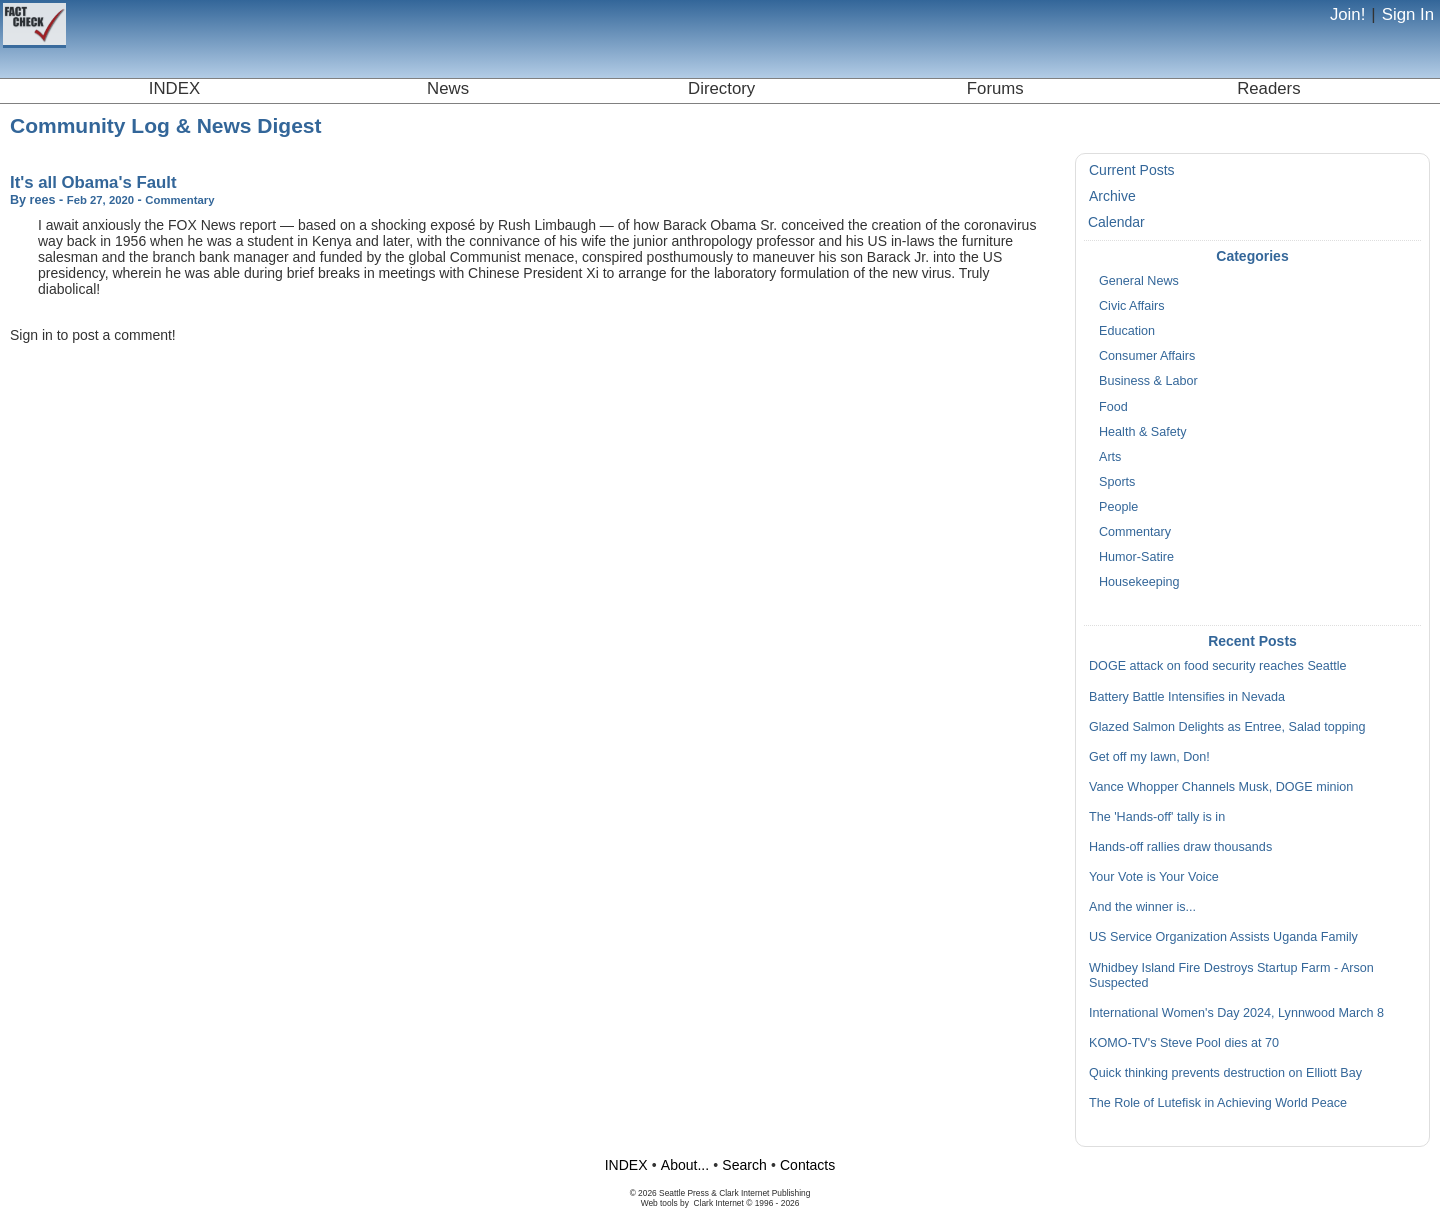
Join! (1347, 14)
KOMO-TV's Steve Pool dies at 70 (1184, 1043)
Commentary (1135, 532)
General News (1139, 281)
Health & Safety (1143, 432)
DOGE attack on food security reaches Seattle (1218, 666)
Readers (1268, 88)
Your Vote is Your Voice (1154, 877)
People (1118, 507)
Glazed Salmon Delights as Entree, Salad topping (1227, 727)
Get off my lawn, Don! (1149, 757)
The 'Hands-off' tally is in (1157, 817)
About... (685, 1165)
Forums (995, 88)
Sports (1117, 482)
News (448, 88)
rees (43, 200)
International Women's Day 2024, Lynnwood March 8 (1236, 1013)
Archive (1112, 196)
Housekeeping (1139, 582)
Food (1113, 407)
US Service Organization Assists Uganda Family (1223, 937)
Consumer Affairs (1147, 356)
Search (744, 1165)
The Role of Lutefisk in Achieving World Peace (1218, 1103)
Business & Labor (1148, 381)
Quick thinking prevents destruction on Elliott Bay (1225, 1073)
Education (1127, 331)
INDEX (174, 88)
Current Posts (1132, 170)
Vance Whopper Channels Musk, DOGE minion (1221, 787)
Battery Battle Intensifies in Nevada (1187, 697)
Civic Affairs (1132, 306)
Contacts (807, 1165)
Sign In (1408, 14)
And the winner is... (1142, 907)
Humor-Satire (1136, 557)
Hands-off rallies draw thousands (1180, 847)
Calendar (1116, 222)
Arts (1110, 457)
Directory (721, 88)
